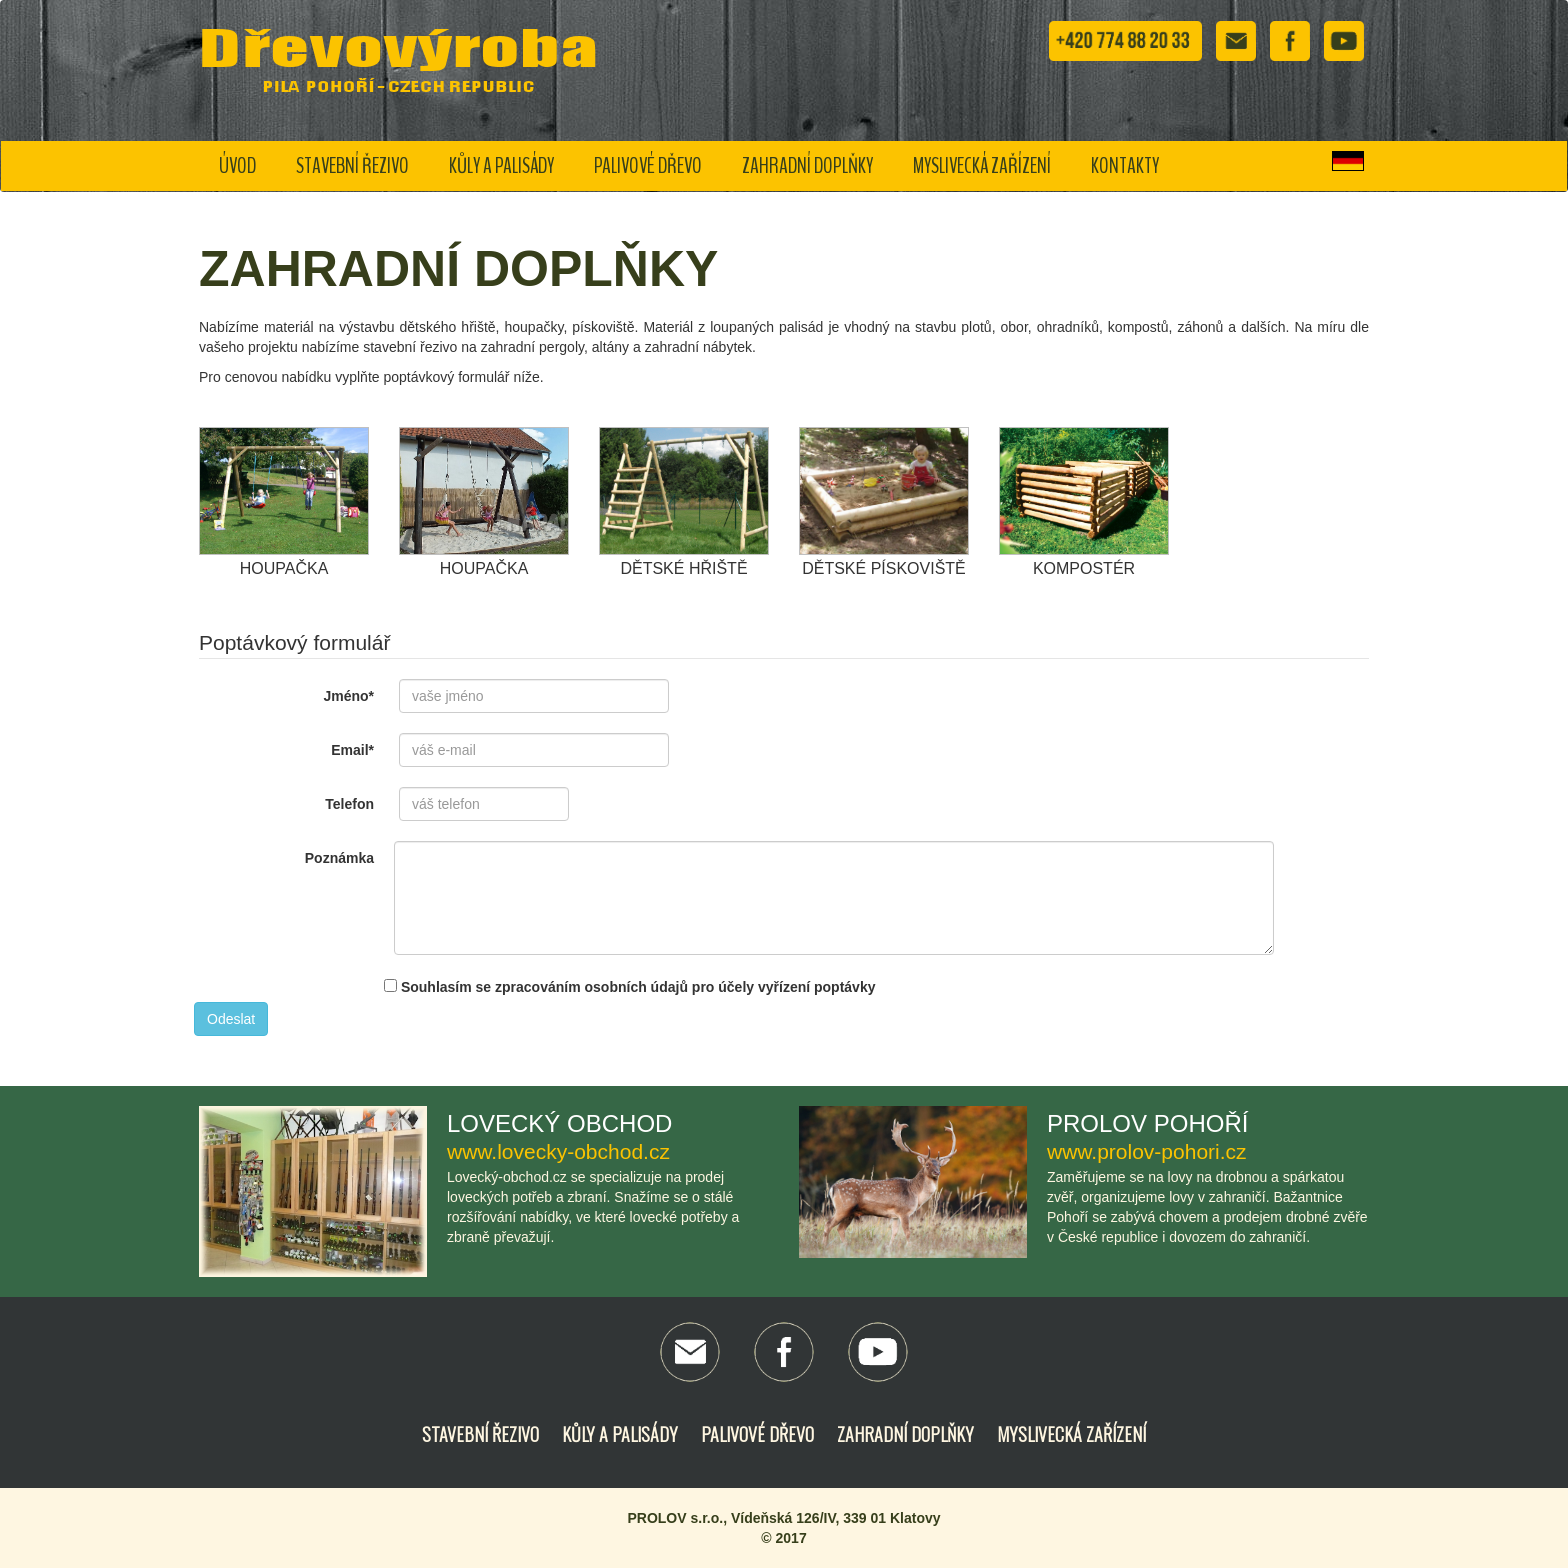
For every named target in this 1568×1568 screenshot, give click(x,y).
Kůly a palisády (501, 166)
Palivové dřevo (648, 166)
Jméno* (348, 696)
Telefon (349, 804)
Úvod (237, 166)
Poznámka (339, 858)
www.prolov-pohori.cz (1147, 1151)
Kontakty (1125, 166)
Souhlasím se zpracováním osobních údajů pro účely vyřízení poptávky (629, 987)
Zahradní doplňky (807, 166)
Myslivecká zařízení (982, 166)
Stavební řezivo (352, 166)
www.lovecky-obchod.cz (558, 1151)
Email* (352, 750)
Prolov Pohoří (1147, 1123)
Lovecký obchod (559, 1123)
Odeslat (231, 1019)
